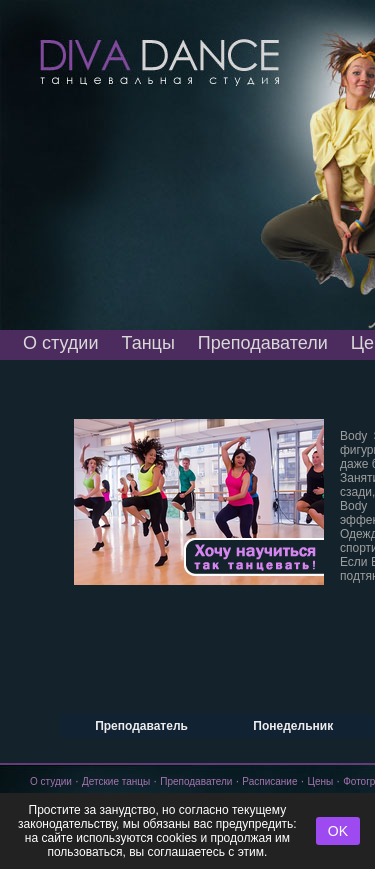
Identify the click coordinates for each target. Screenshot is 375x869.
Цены (321, 781)
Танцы (147, 343)
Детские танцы (116, 781)
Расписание (269, 781)
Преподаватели (263, 343)
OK (338, 831)
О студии (60, 343)
